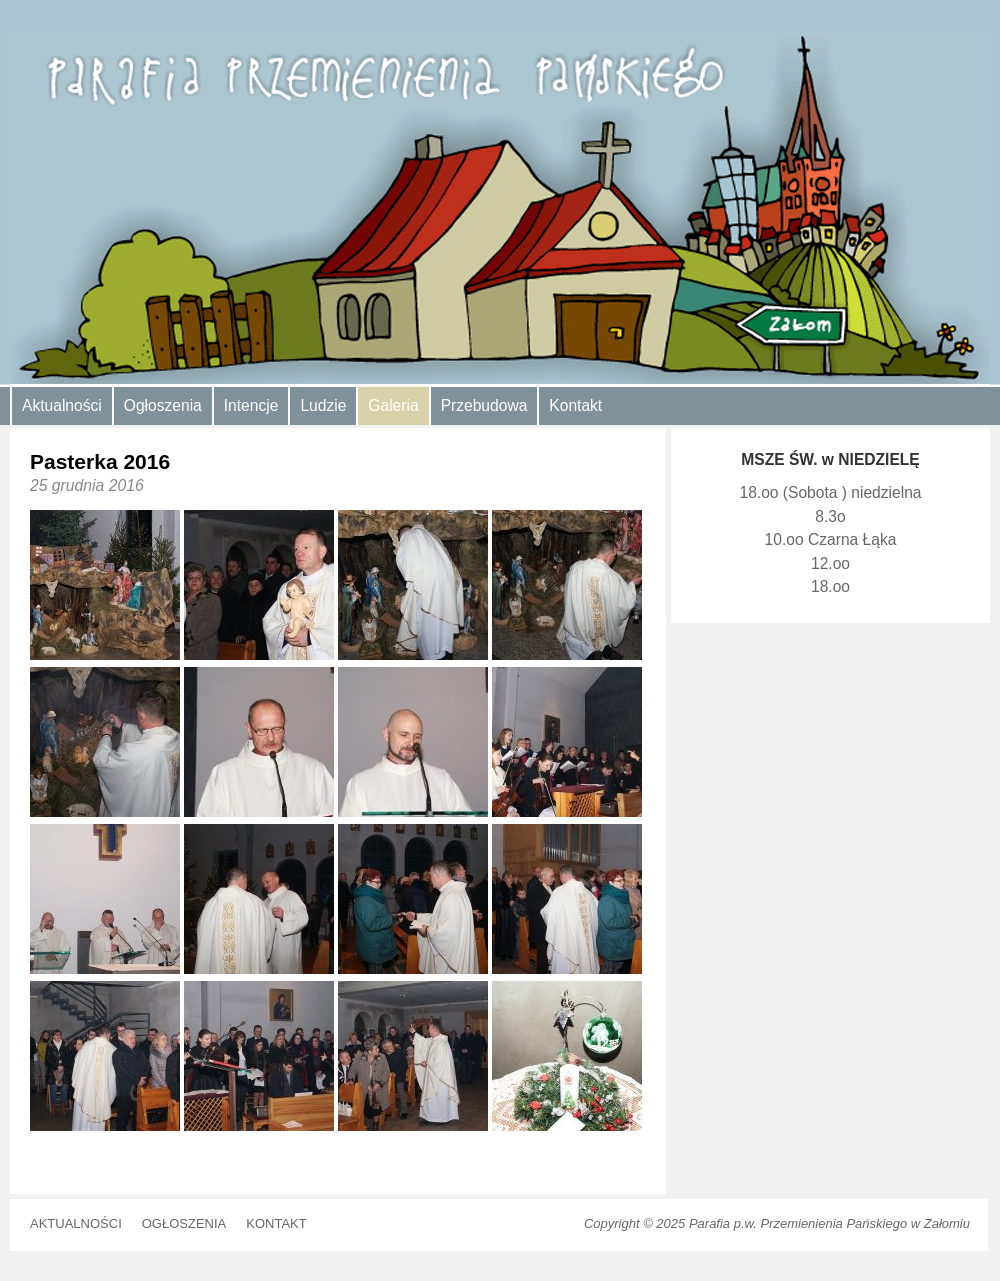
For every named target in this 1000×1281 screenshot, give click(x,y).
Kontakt (575, 405)
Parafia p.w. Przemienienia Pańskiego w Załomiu (829, 1223)
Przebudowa (484, 405)
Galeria (393, 405)
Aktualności (62, 405)
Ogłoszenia (163, 405)
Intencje (251, 405)
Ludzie (323, 405)
